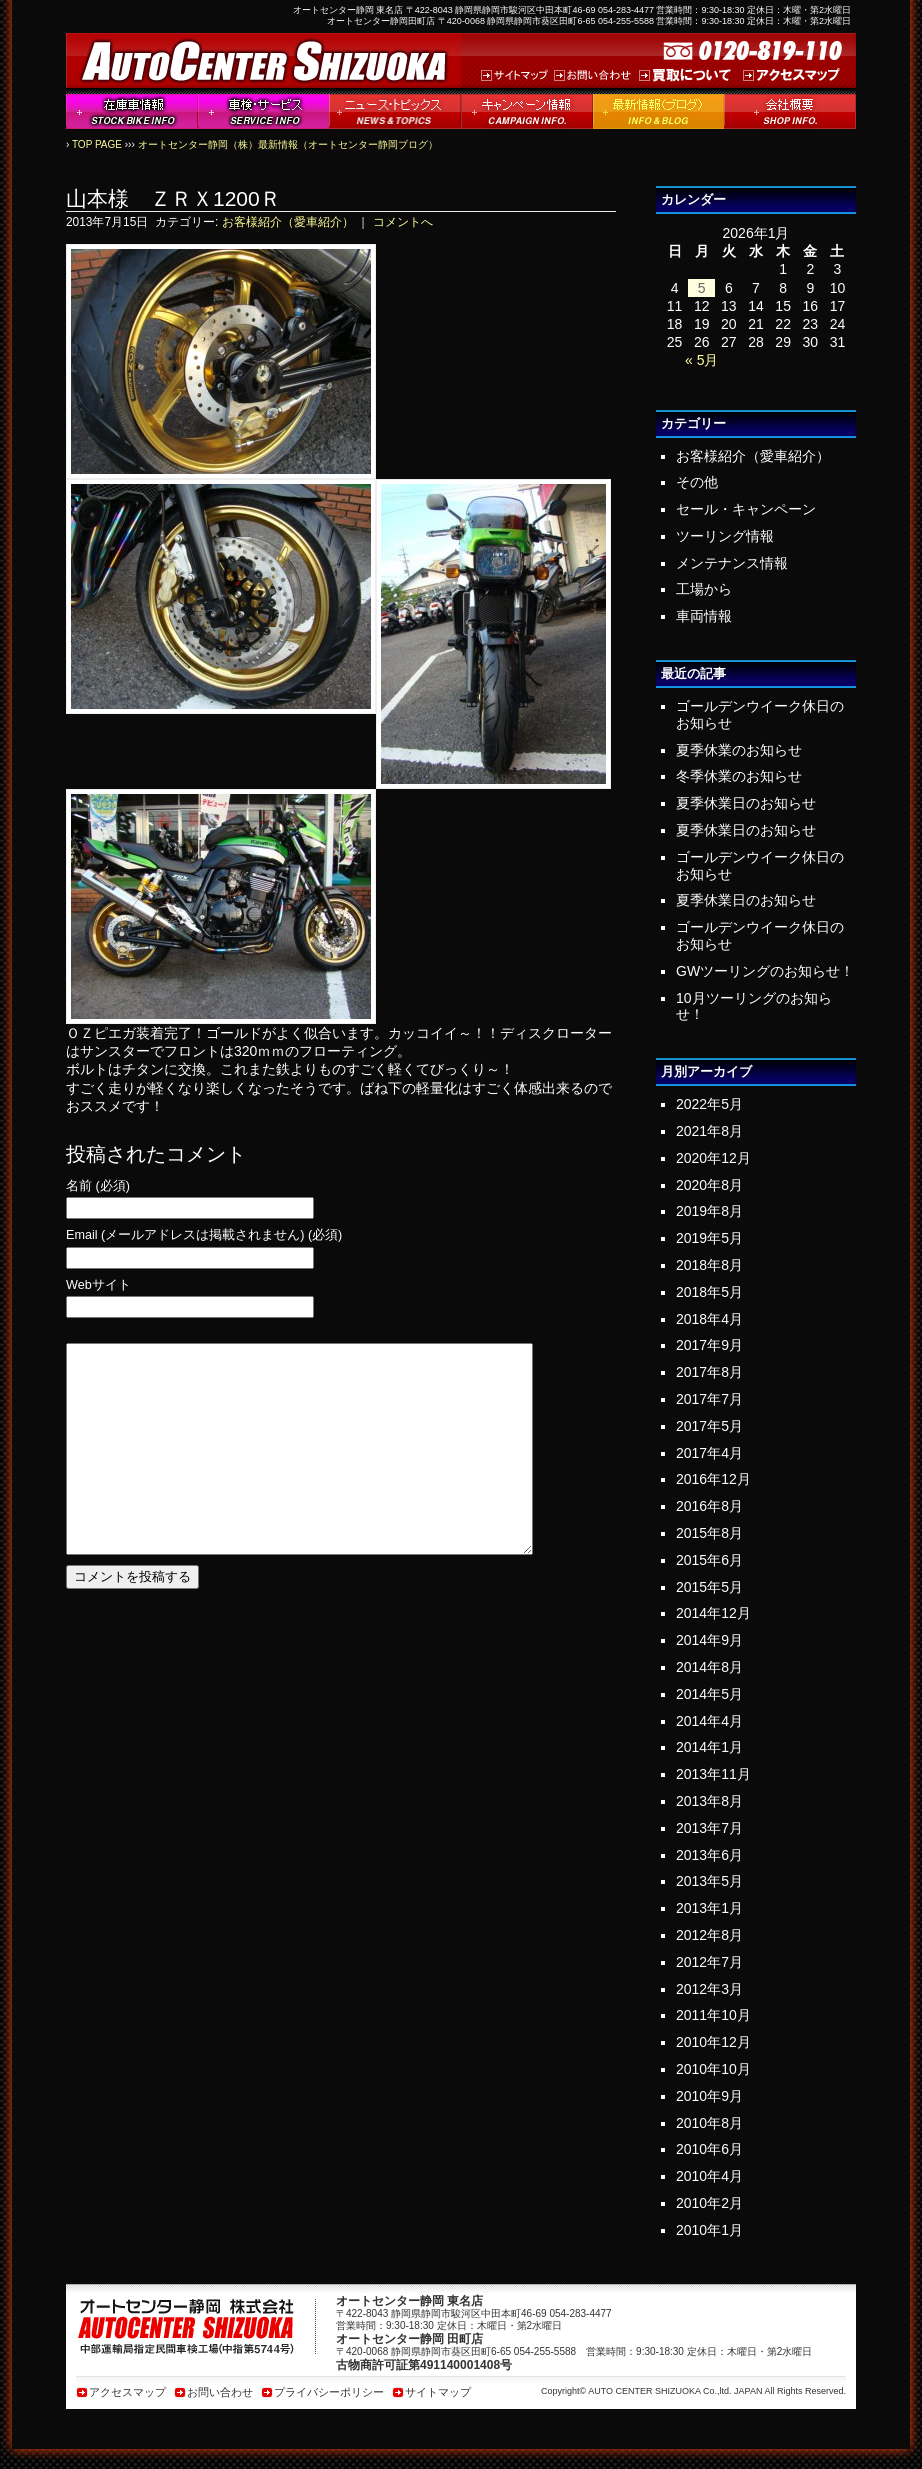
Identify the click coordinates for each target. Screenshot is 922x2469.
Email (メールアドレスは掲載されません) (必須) (204, 1235)
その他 (697, 482)
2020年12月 (713, 1158)
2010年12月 (713, 2042)
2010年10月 (713, 2069)
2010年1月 (709, 2230)
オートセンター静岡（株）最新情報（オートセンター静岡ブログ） (288, 144)
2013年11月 (713, 1774)
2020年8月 (709, 1185)
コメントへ (403, 222)
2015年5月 (709, 1587)
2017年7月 (709, 1399)
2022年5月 (709, 1104)
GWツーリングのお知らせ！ (765, 971)
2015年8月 (709, 1533)
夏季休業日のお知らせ (746, 803)
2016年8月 (709, 1506)
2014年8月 (709, 1667)
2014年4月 (709, 1721)
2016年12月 (713, 1479)
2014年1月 (709, 1747)
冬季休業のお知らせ (739, 776)
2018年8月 (709, 1265)
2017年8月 (709, 1372)
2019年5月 (709, 1238)
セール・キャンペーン (746, 509)
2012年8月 (709, 1935)
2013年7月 (709, 1828)
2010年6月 (709, 2149)
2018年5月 (709, 1292)
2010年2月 (709, 2203)
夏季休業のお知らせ (739, 750)
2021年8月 (709, 1131)
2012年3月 (709, 1989)
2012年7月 (709, 1962)
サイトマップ (438, 2392)
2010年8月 (709, 2123)
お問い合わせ (220, 2392)
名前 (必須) (98, 1186)
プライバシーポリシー (329, 2392)
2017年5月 (709, 1426)
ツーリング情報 (725, 536)
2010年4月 (709, 2176)
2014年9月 (709, 1640)
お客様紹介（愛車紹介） (288, 222)
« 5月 (701, 360)
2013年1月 (709, 1908)
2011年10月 (713, 2015)
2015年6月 (709, 1560)
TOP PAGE (97, 144)
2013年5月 (709, 1881)
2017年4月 (709, 1453)
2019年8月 (709, 1211)
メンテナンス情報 (732, 563)
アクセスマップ (127, 2392)
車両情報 (704, 616)
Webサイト (98, 1285)
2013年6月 (709, 1855)
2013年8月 (709, 1801)
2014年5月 (709, 1694)
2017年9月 (709, 1345)
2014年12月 (713, 1613)
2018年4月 (709, 1319)
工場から (704, 589)
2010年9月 (709, 2096)
